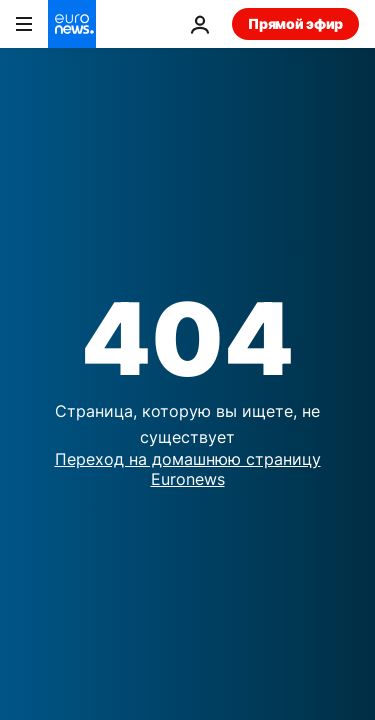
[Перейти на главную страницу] (72, 24)
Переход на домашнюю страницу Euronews (188, 468)
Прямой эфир (295, 23)
